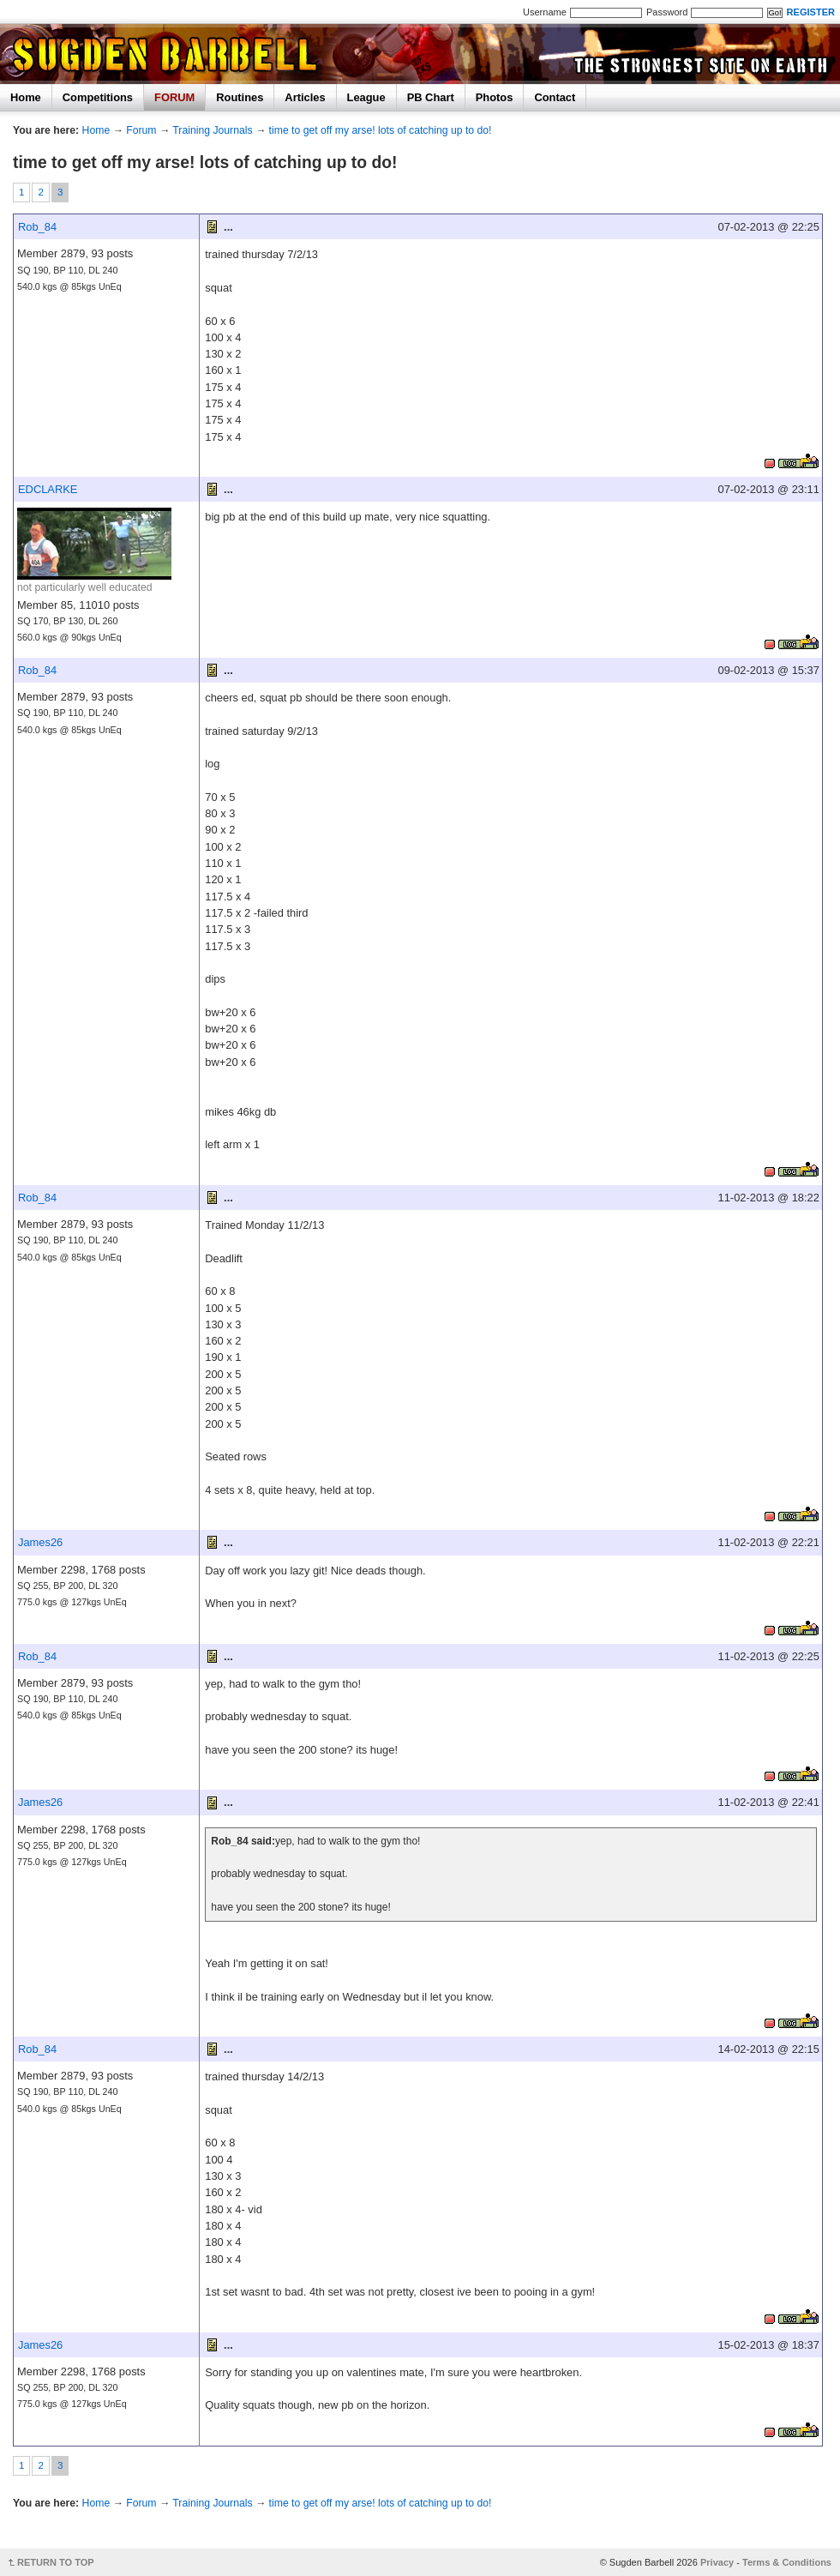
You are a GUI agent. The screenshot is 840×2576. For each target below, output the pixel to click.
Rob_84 (37, 226)
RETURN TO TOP (55, 2562)
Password (666, 12)
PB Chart (430, 97)
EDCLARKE (47, 489)
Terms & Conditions (786, 2562)
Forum (141, 130)
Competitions (98, 97)
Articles (305, 97)
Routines (239, 97)
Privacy (717, 2562)
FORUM (174, 97)
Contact (554, 97)
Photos (494, 97)
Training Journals (212, 130)
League (366, 97)
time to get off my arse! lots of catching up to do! (380, 130)
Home (25, 97)
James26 (40, 1542)
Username (545, 12)
